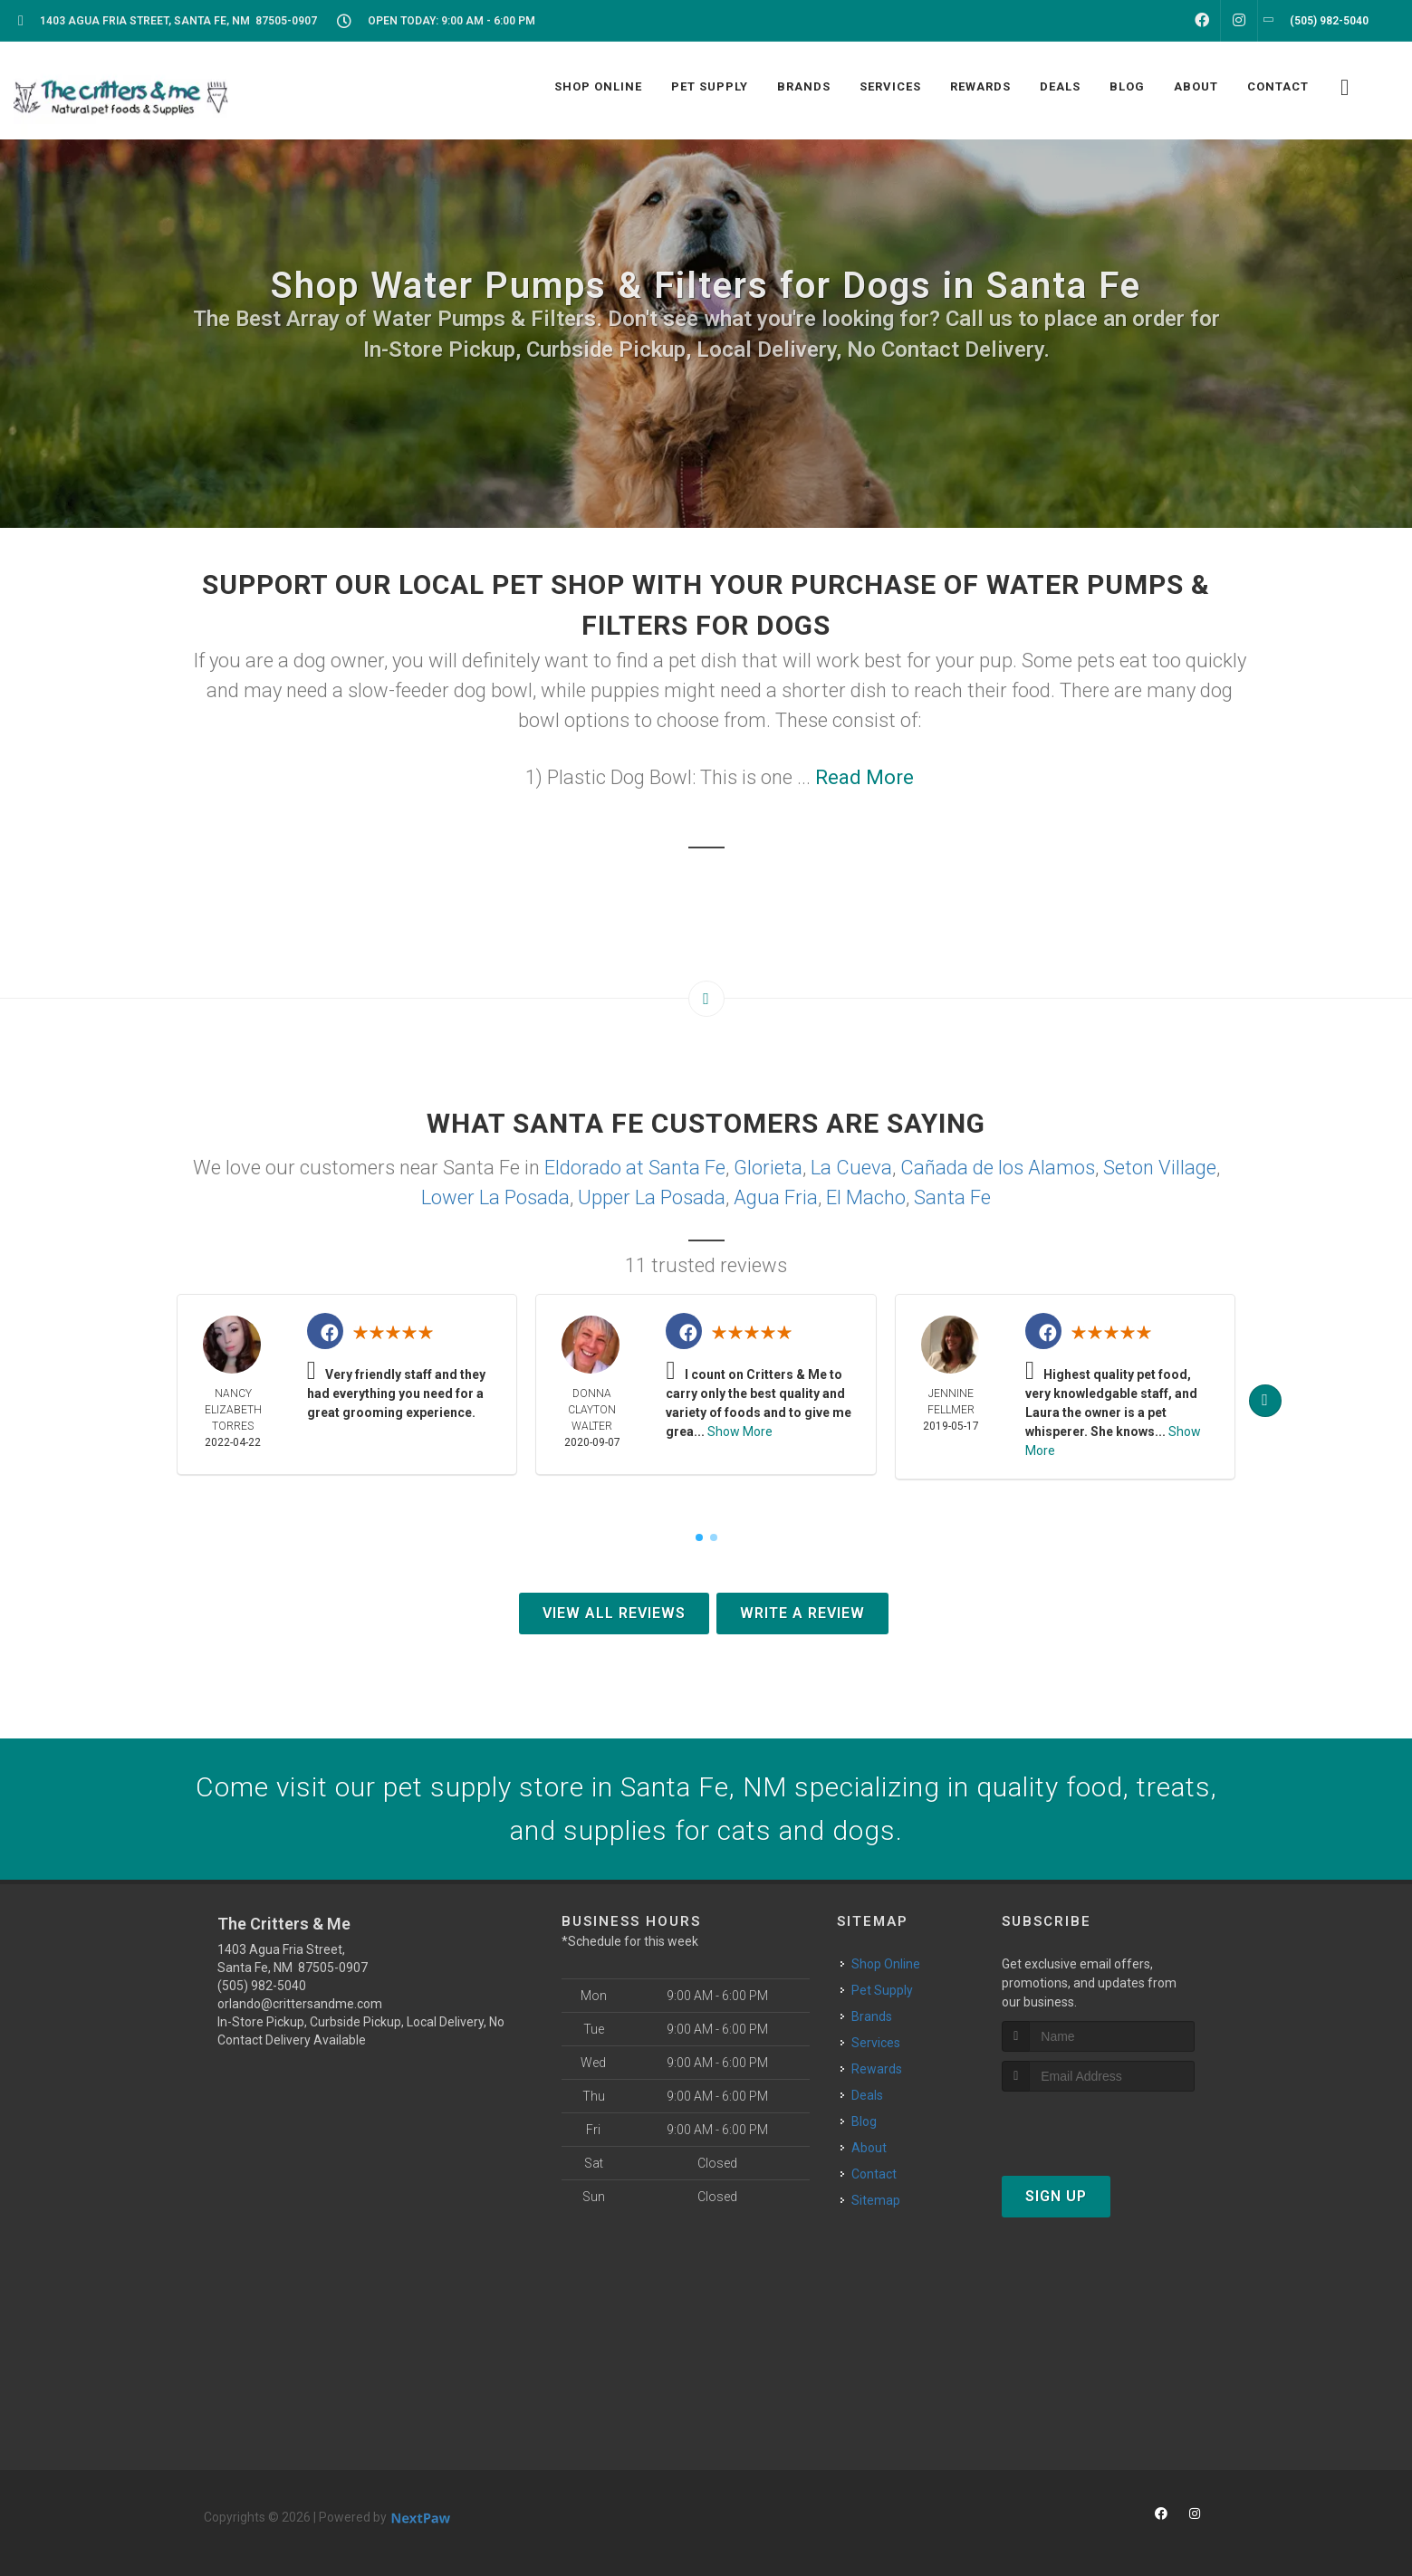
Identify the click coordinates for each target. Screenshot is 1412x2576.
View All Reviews (614, 1613)
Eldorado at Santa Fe (634, 1167)
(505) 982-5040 (261, 1985)
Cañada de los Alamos (997, 1167)
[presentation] (1098, 2125)
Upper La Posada (651, 1197)
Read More (864, 777)
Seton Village (1159, 1167)
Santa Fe (952, 1197)
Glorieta (768, 1167)
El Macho (866, 1197)
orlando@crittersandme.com (299, 2004)
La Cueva (851, 1167)
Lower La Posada (495, 1197)
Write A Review (802, 1613)
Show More (740, 1431)
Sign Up (1056, 2196)
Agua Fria (776, 1197)
